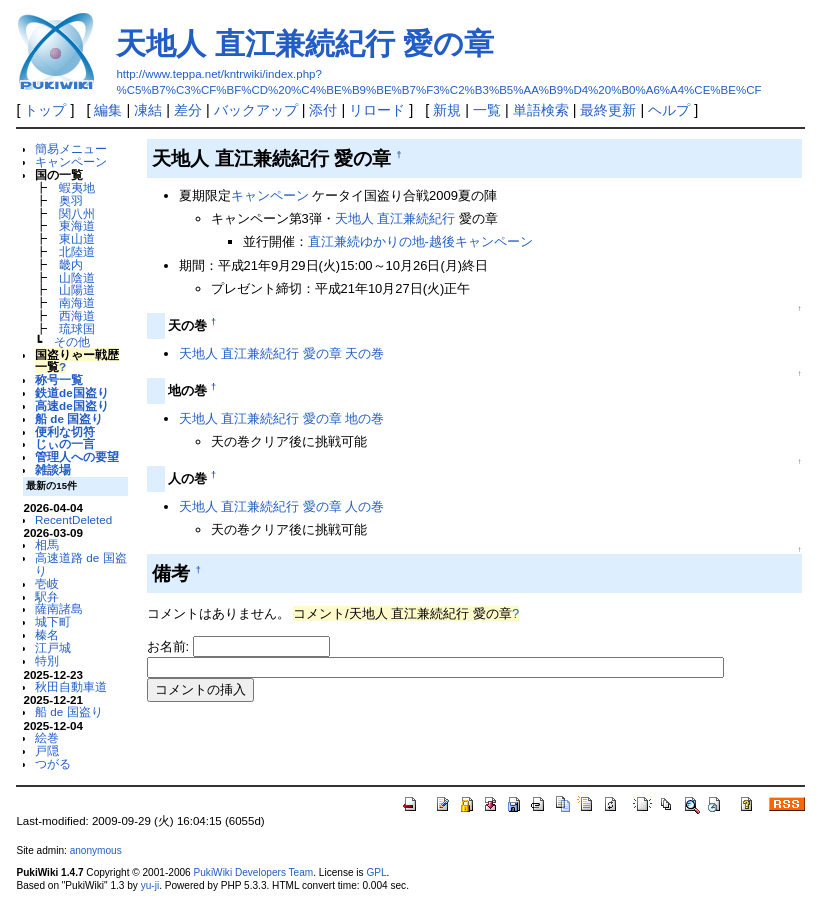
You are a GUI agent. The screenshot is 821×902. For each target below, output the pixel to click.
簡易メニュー (71, 148)
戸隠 (47, 750)
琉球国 (77, 328)
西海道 (77, 315)
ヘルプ (669, 110)
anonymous (96, 850)
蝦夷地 (77, 187)
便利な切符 (65, 431)
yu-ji (150, 885)
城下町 (53, 621)
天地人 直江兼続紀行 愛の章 (305, 43)
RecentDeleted (73, 519)
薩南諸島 (59, 608)
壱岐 (47, 583)
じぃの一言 (65, 443)
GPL (376, 872)
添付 (323, 110)
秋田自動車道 (71, 686)
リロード (377, 110)
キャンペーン (71, 161)
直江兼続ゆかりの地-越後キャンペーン (420, 241)
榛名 (47, 634)
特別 (47, 660)
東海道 (77, 225)
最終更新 (608, 110)
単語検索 (541, 110)
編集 (108, 110)
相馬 (47, 544)
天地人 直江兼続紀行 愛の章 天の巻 (282, 353)
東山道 (77, 238)
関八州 (77, 213)
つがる (53, 763)
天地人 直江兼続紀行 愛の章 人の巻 (282, 506)
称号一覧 (59, 379)
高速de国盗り (72, 405)
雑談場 (53, 469)
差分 (188, 110)
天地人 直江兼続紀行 (395, 218)
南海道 (77, 302)
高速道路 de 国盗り (80, 564)
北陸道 (77, 251)
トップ (45, 110)
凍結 (148, 110)
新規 (447, 110)
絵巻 (47, 737)
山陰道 (77, 277)
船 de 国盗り (69, 418)
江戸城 (53, 647)
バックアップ (256, 110)
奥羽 (71, 200)
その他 (72, 341)
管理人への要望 (77, 456)
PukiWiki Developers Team (254, 872)
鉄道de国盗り (72, 392)
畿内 (71, 264)
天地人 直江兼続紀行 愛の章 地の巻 (282, 418)
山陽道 (77, 289)
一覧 (487, 110)
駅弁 (47, 596)
